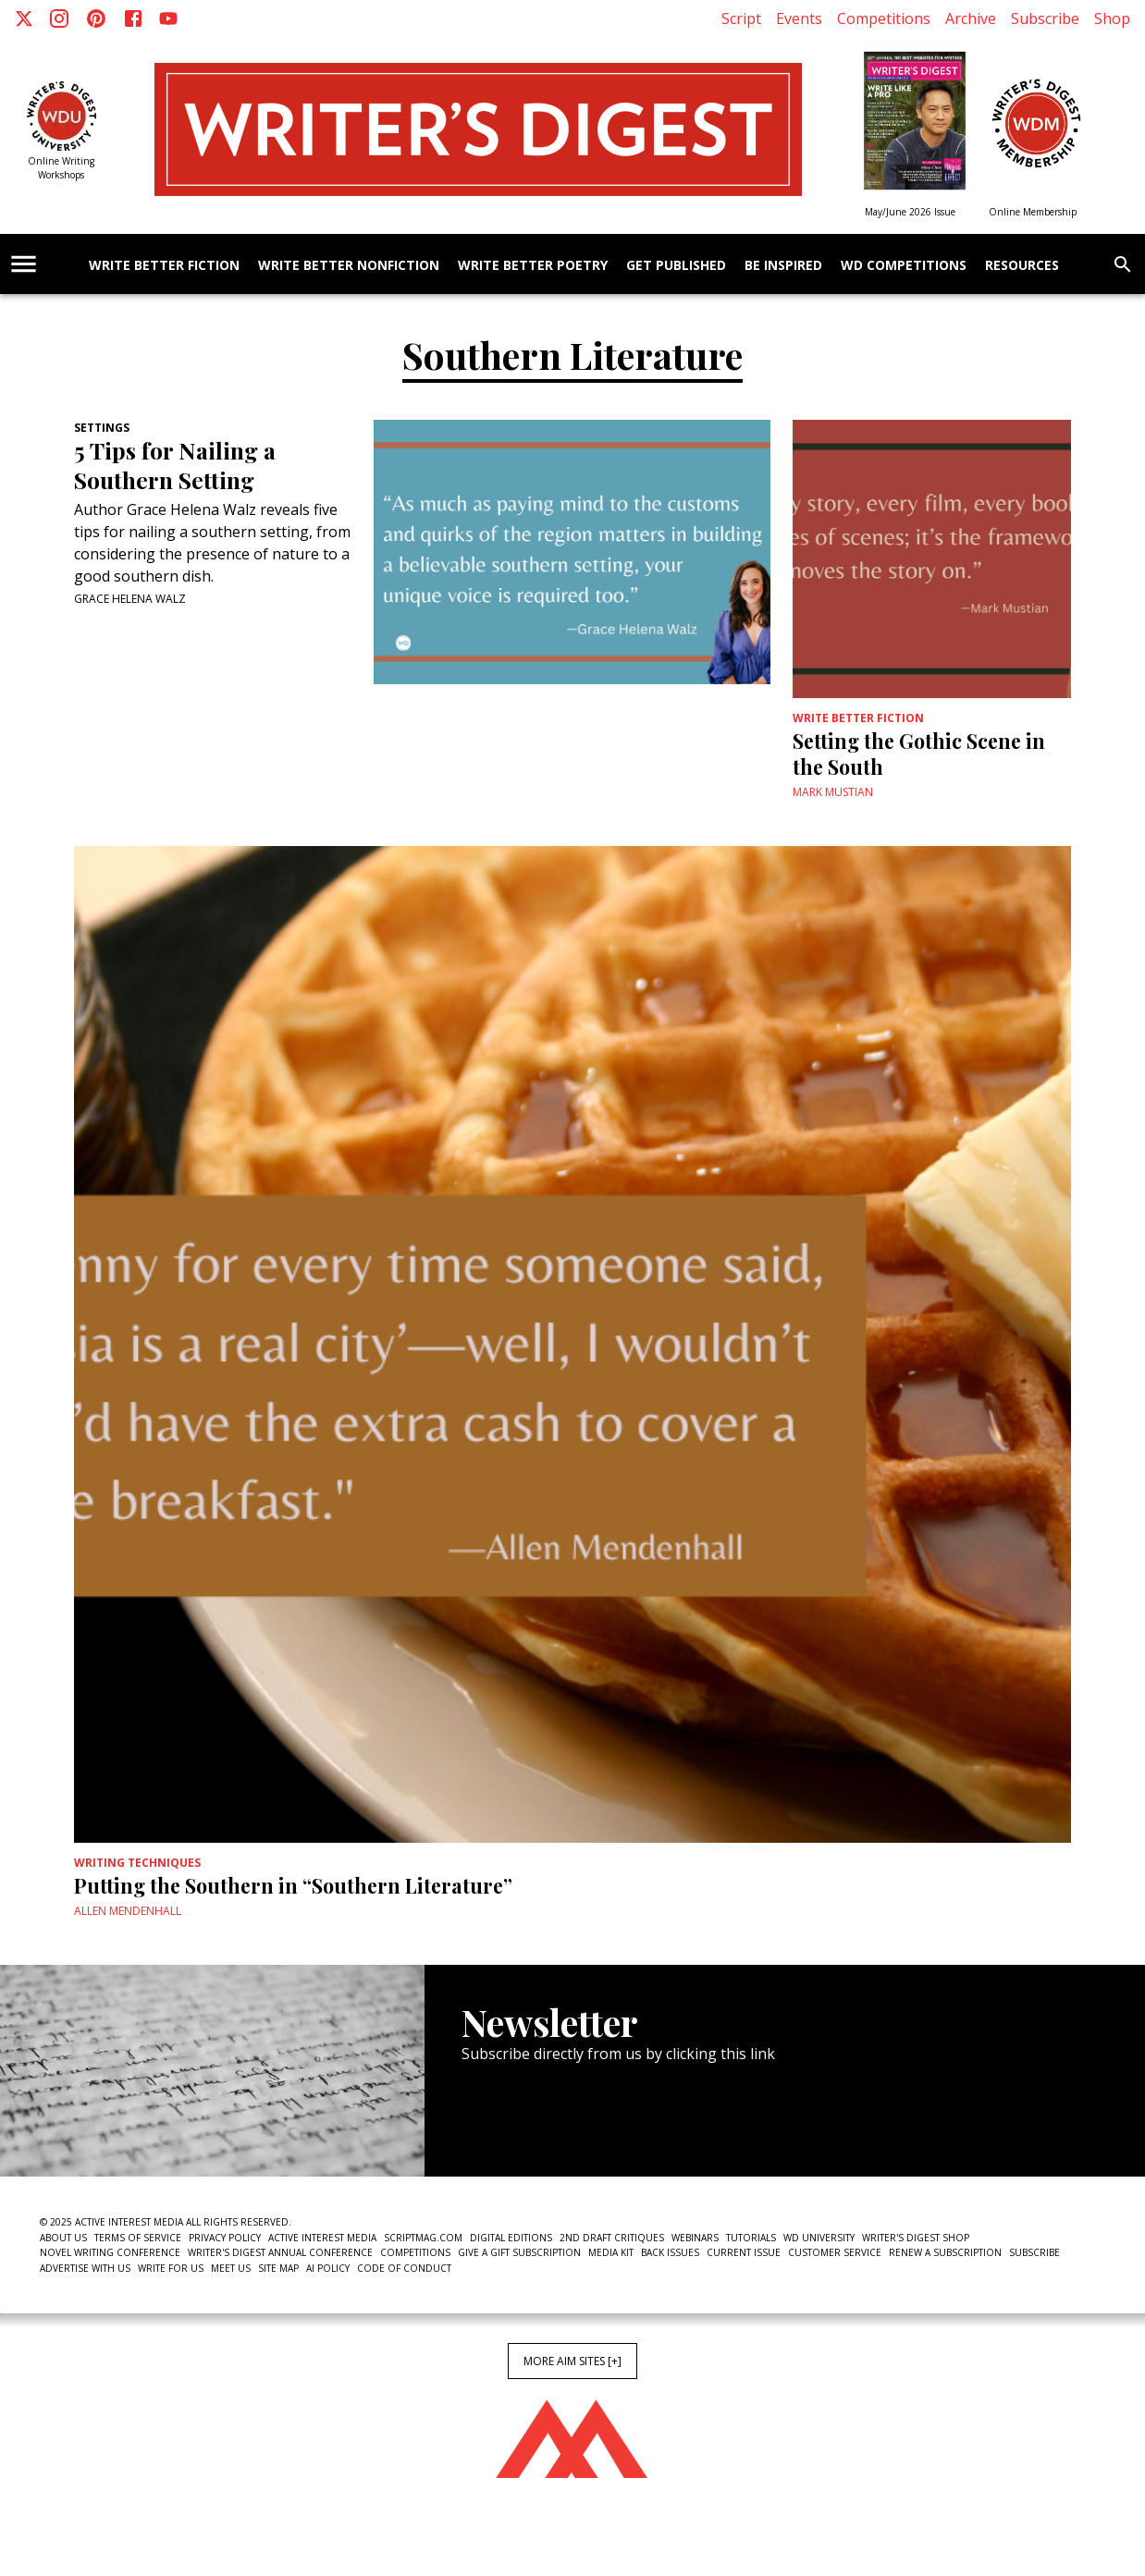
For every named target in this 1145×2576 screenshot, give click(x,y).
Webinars (695, 2237)
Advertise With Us (85, 2268)
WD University (819, 2237)
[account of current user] (23, 264)
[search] (1123, 264)
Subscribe (1045, 18)
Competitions (883, 18)
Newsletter (527, 2120)
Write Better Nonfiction (349, 266)
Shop (1112, 18)
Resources (1022, 266)
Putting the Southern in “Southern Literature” (293, 1885)
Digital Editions (511, 2237)
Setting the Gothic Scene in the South (919, 753)
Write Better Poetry (532, 266)
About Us (63, 2237)
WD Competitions (903, 266)
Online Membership (1033, 211)
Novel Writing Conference (110, 2252)
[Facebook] (133, 18)
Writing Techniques (137, 1863)
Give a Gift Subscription (519, 2252)
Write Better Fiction (164, 266)
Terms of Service (137, 2237)
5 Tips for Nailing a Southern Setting (175, 465)
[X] (24, 18)
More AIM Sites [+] (572, 2361)
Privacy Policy (225, 2237)
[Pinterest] (96, 18)
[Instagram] (59, 18)
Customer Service (834, 2252)
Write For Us (170, 2268)
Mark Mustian (833, 792)
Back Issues (670, 2252)
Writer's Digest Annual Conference (280, 2252)
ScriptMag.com (423, 2237)
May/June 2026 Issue (910, 211)
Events (799, 18)
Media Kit (611, 2252)
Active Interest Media (322, 2237)
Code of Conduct (404, 2268)
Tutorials (751, 2237)
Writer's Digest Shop (915, 2237)
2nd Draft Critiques (612, 2237)
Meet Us (231, 2268)
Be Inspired (783, 266)
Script (741, 18)
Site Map (278, 2268)
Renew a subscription (945, 2252)
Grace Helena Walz (130, 599)
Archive (970, 18)
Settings (101, 427)
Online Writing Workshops (61, 167)
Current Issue (744, 2252)
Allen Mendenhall (127, 1911)
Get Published (676, 266)
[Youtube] (168, 18)
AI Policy (328, 2268)
